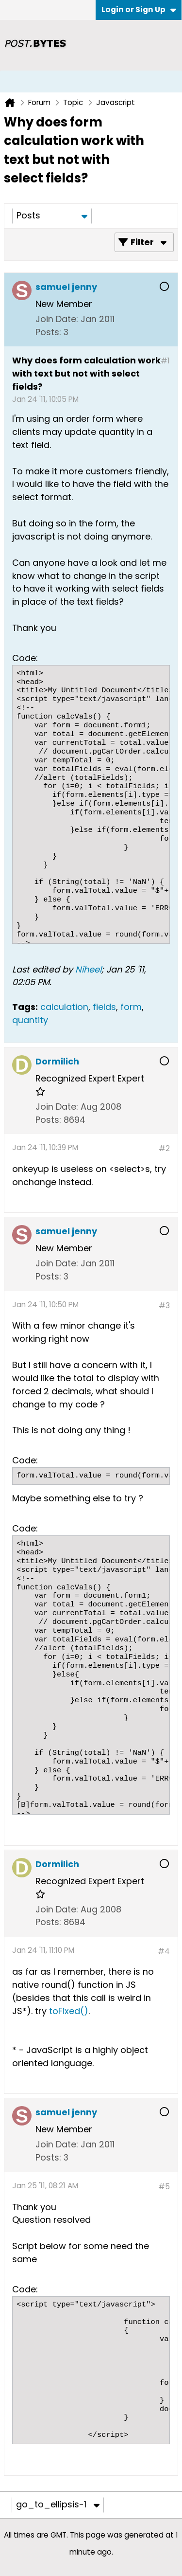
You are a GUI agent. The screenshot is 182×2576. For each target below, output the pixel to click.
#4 (164, 1951)
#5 (164, 2186)
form (131, 1007)
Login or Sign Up (138, 9)
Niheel (88, 969)
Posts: (48, 332)
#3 (164, 1305)
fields (104, 1007)
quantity (30, 1020)
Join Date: (56, 319)
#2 (164, 1148)
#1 (165, 361)
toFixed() (68, 2011)
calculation (64, 1007)
